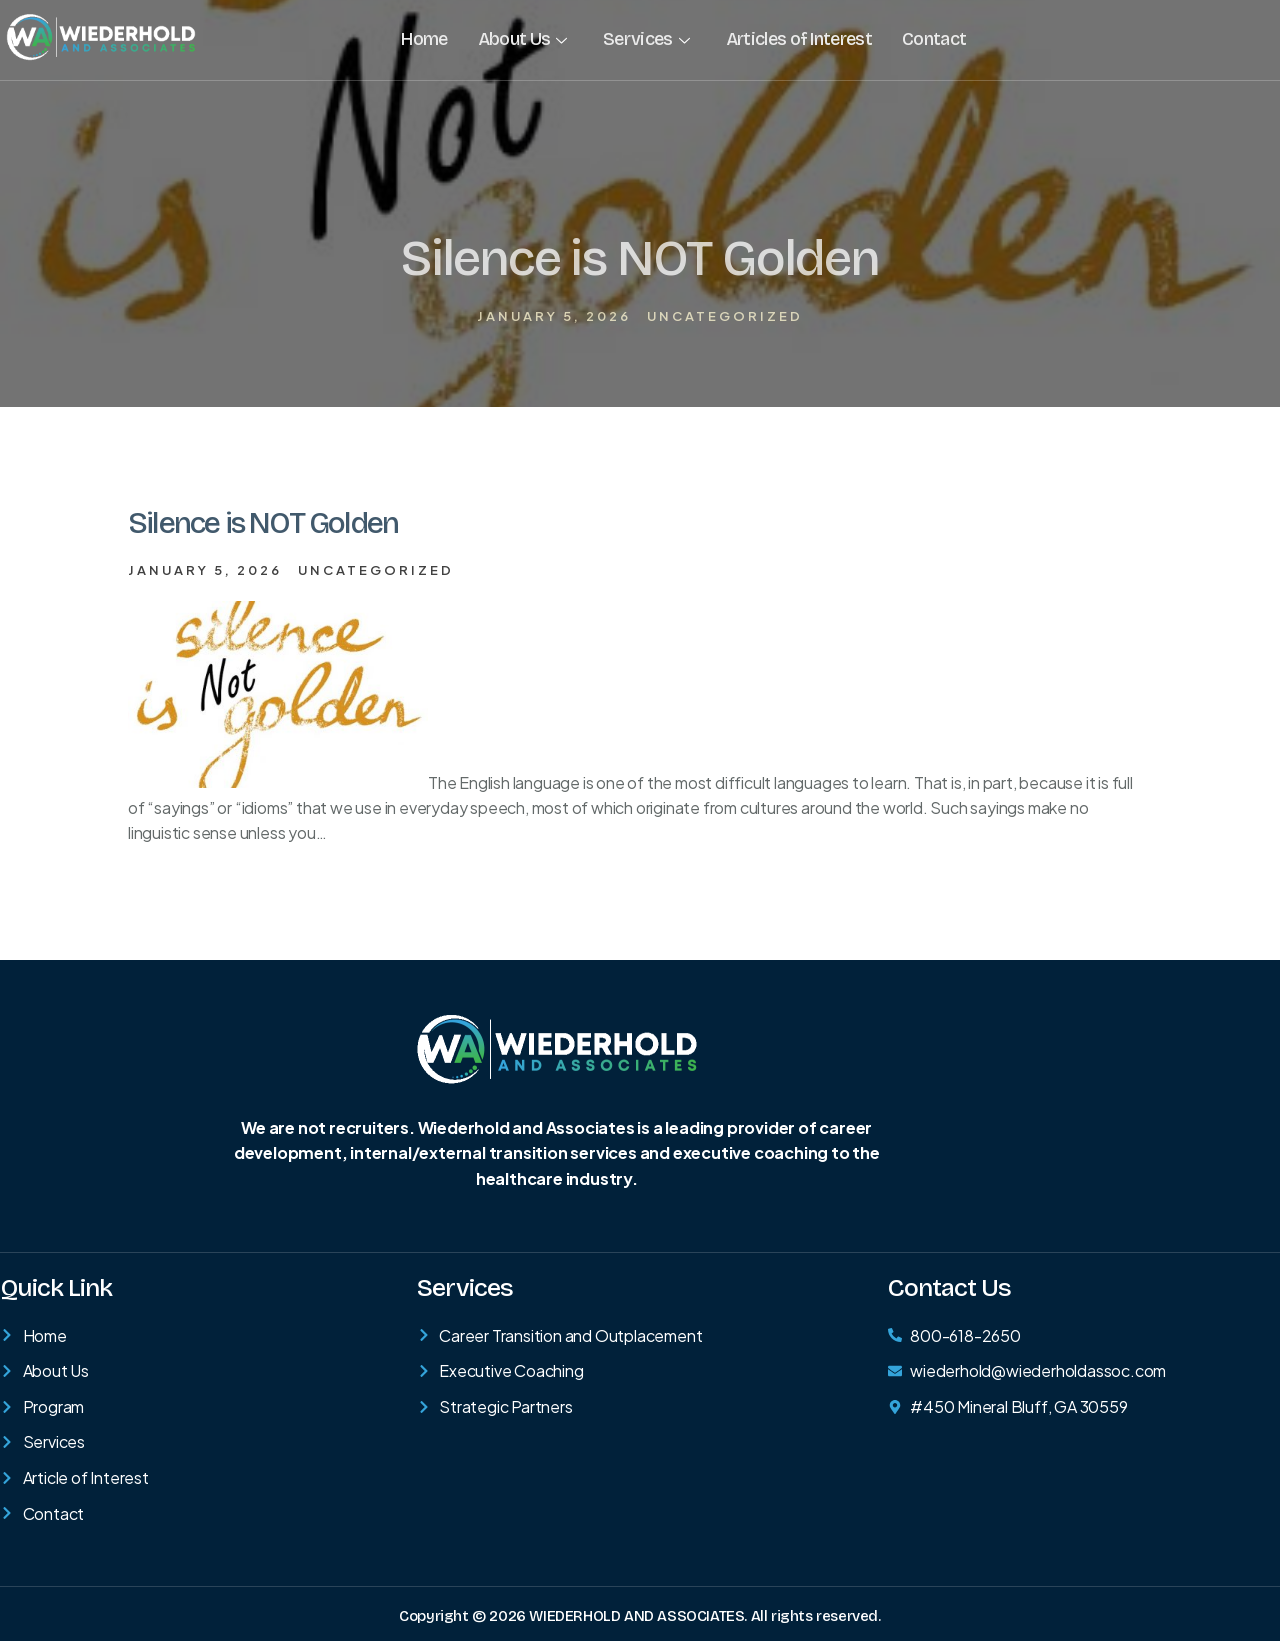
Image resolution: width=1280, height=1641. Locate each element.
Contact (933, 39)
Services (646, 39)
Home (424, 39)
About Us (522, 39)
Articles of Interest (798, 39)
